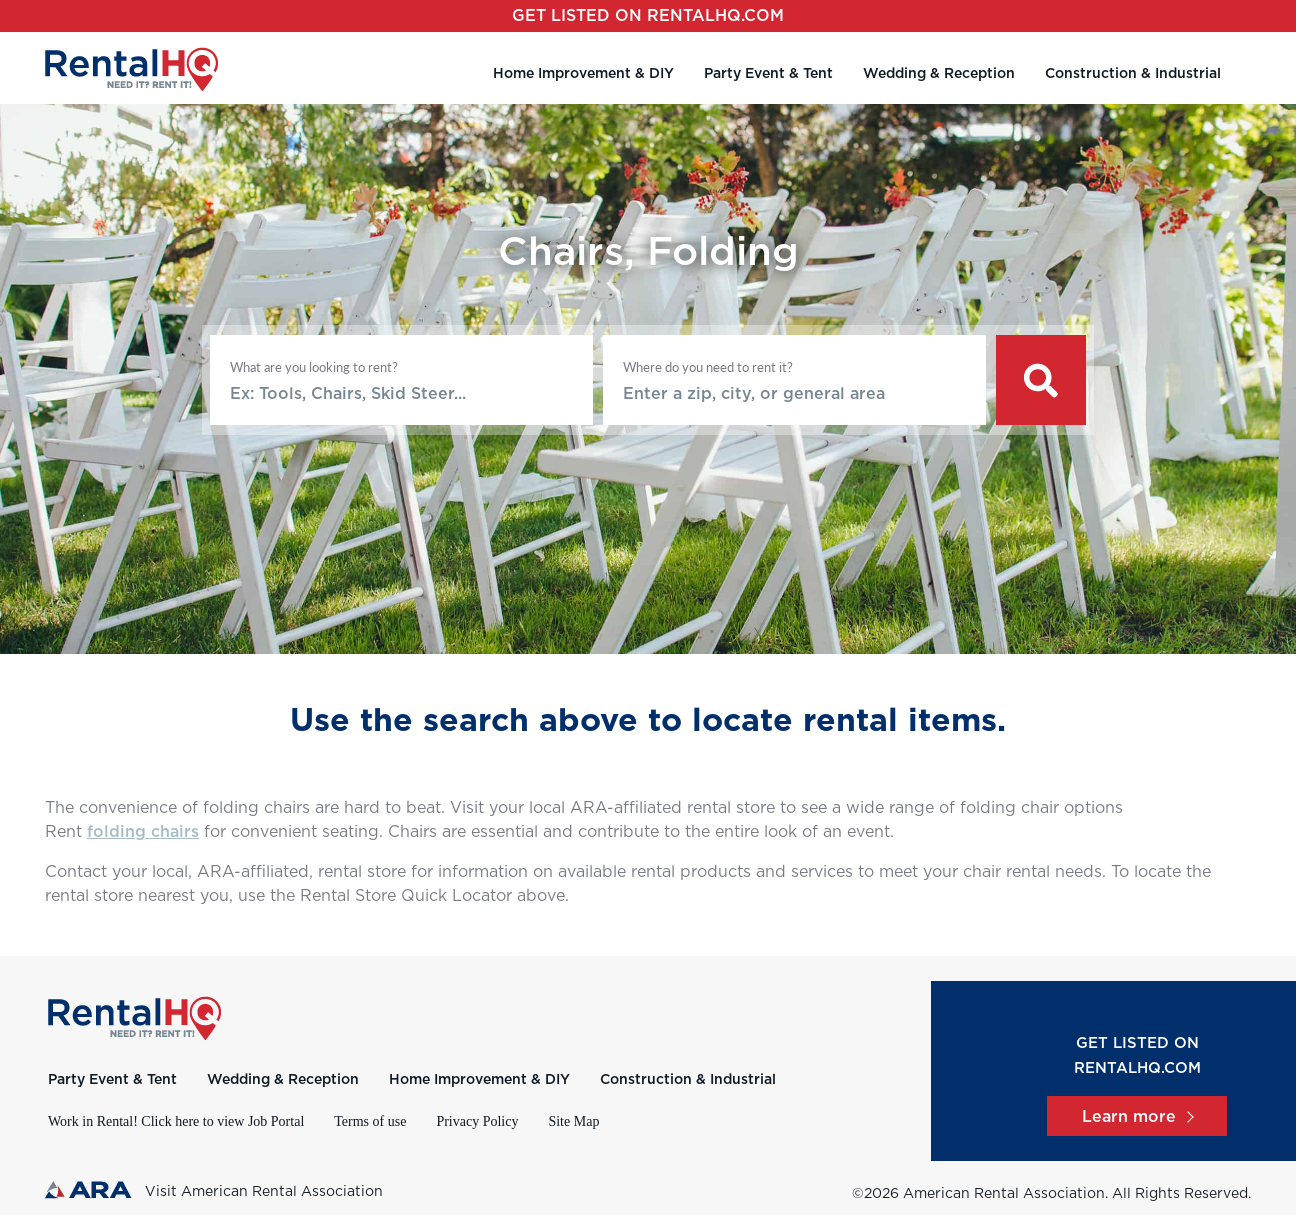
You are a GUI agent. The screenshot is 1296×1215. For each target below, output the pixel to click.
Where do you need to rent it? (708, 367)
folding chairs (143, 832)
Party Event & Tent (768, 74)
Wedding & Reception (939, 74)
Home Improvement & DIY (583, 74)
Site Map (573, 1121)
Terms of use (370, 1121)
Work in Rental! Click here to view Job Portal (176, 1121)
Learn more (1137, 1117)
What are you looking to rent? (314, 367)
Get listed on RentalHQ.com (648, 16)
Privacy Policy (477, 1121)
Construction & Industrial (1133, 74)
